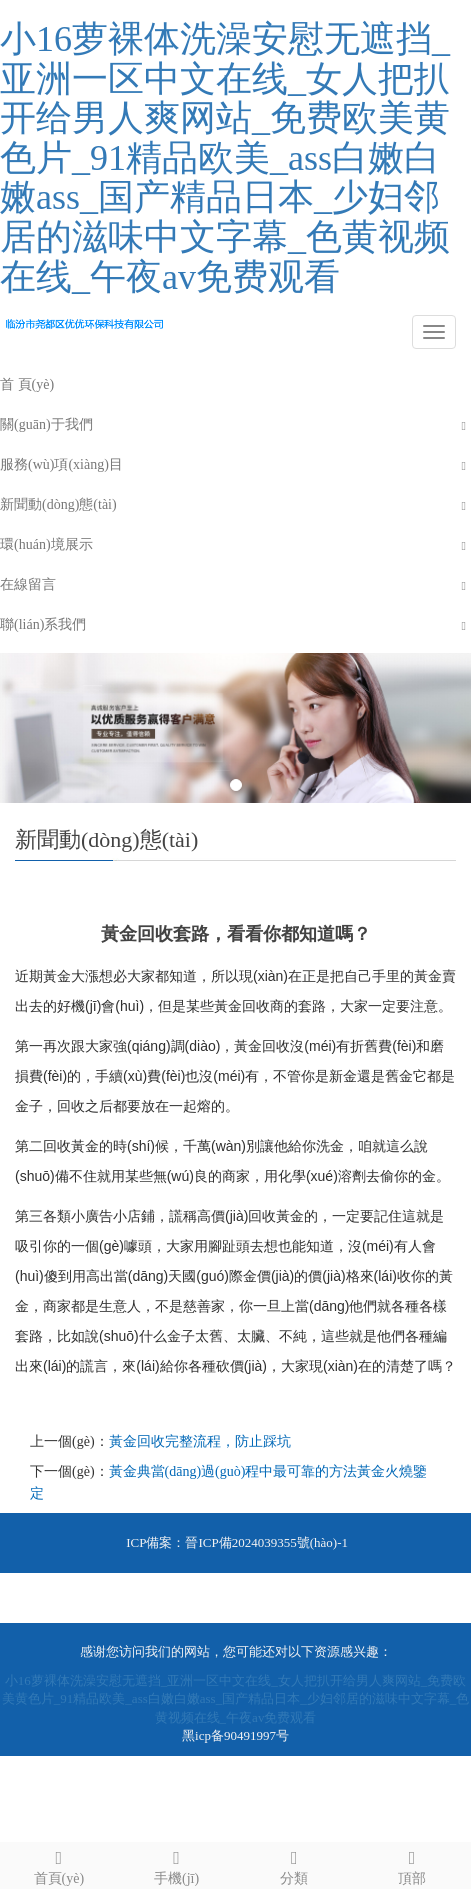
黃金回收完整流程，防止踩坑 (200, 1441)
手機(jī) (177, 1864)
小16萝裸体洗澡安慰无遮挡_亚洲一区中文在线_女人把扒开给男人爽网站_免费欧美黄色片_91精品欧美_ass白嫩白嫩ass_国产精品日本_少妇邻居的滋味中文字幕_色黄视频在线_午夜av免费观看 (225, 158)
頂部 (412, 1864)
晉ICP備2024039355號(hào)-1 (266, 1542)
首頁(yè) (59, 1864)
